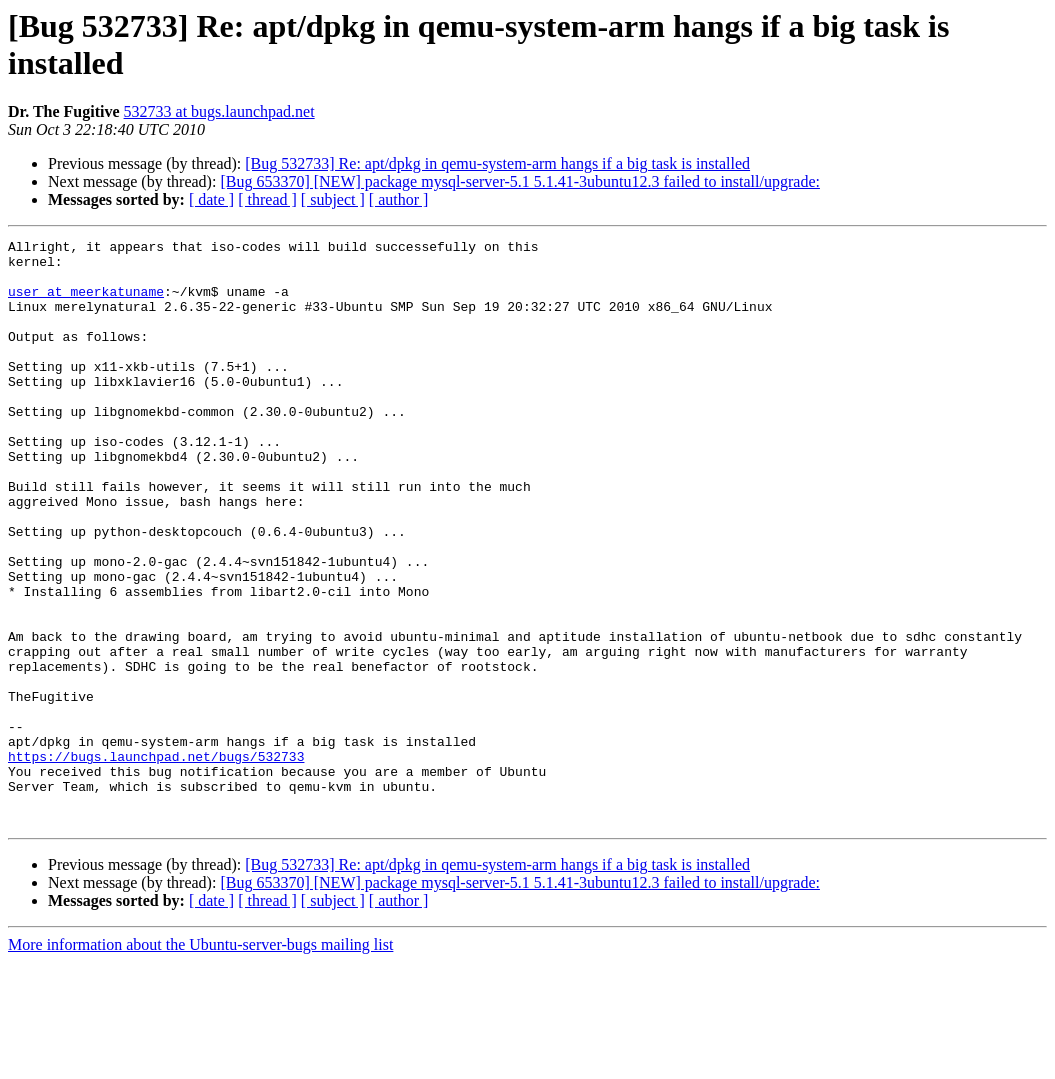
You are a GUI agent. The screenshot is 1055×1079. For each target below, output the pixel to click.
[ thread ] (267, 199)
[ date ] (211, 199)
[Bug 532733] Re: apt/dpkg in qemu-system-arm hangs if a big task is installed (497, 163)
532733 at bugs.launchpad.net (219, 111)
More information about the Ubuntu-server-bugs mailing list (200, 1061)
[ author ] (399, 199)
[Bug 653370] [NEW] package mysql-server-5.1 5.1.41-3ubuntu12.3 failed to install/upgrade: (520, 181)
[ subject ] (333, 199)
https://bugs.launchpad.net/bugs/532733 (156, 861)
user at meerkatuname (86, 303)
